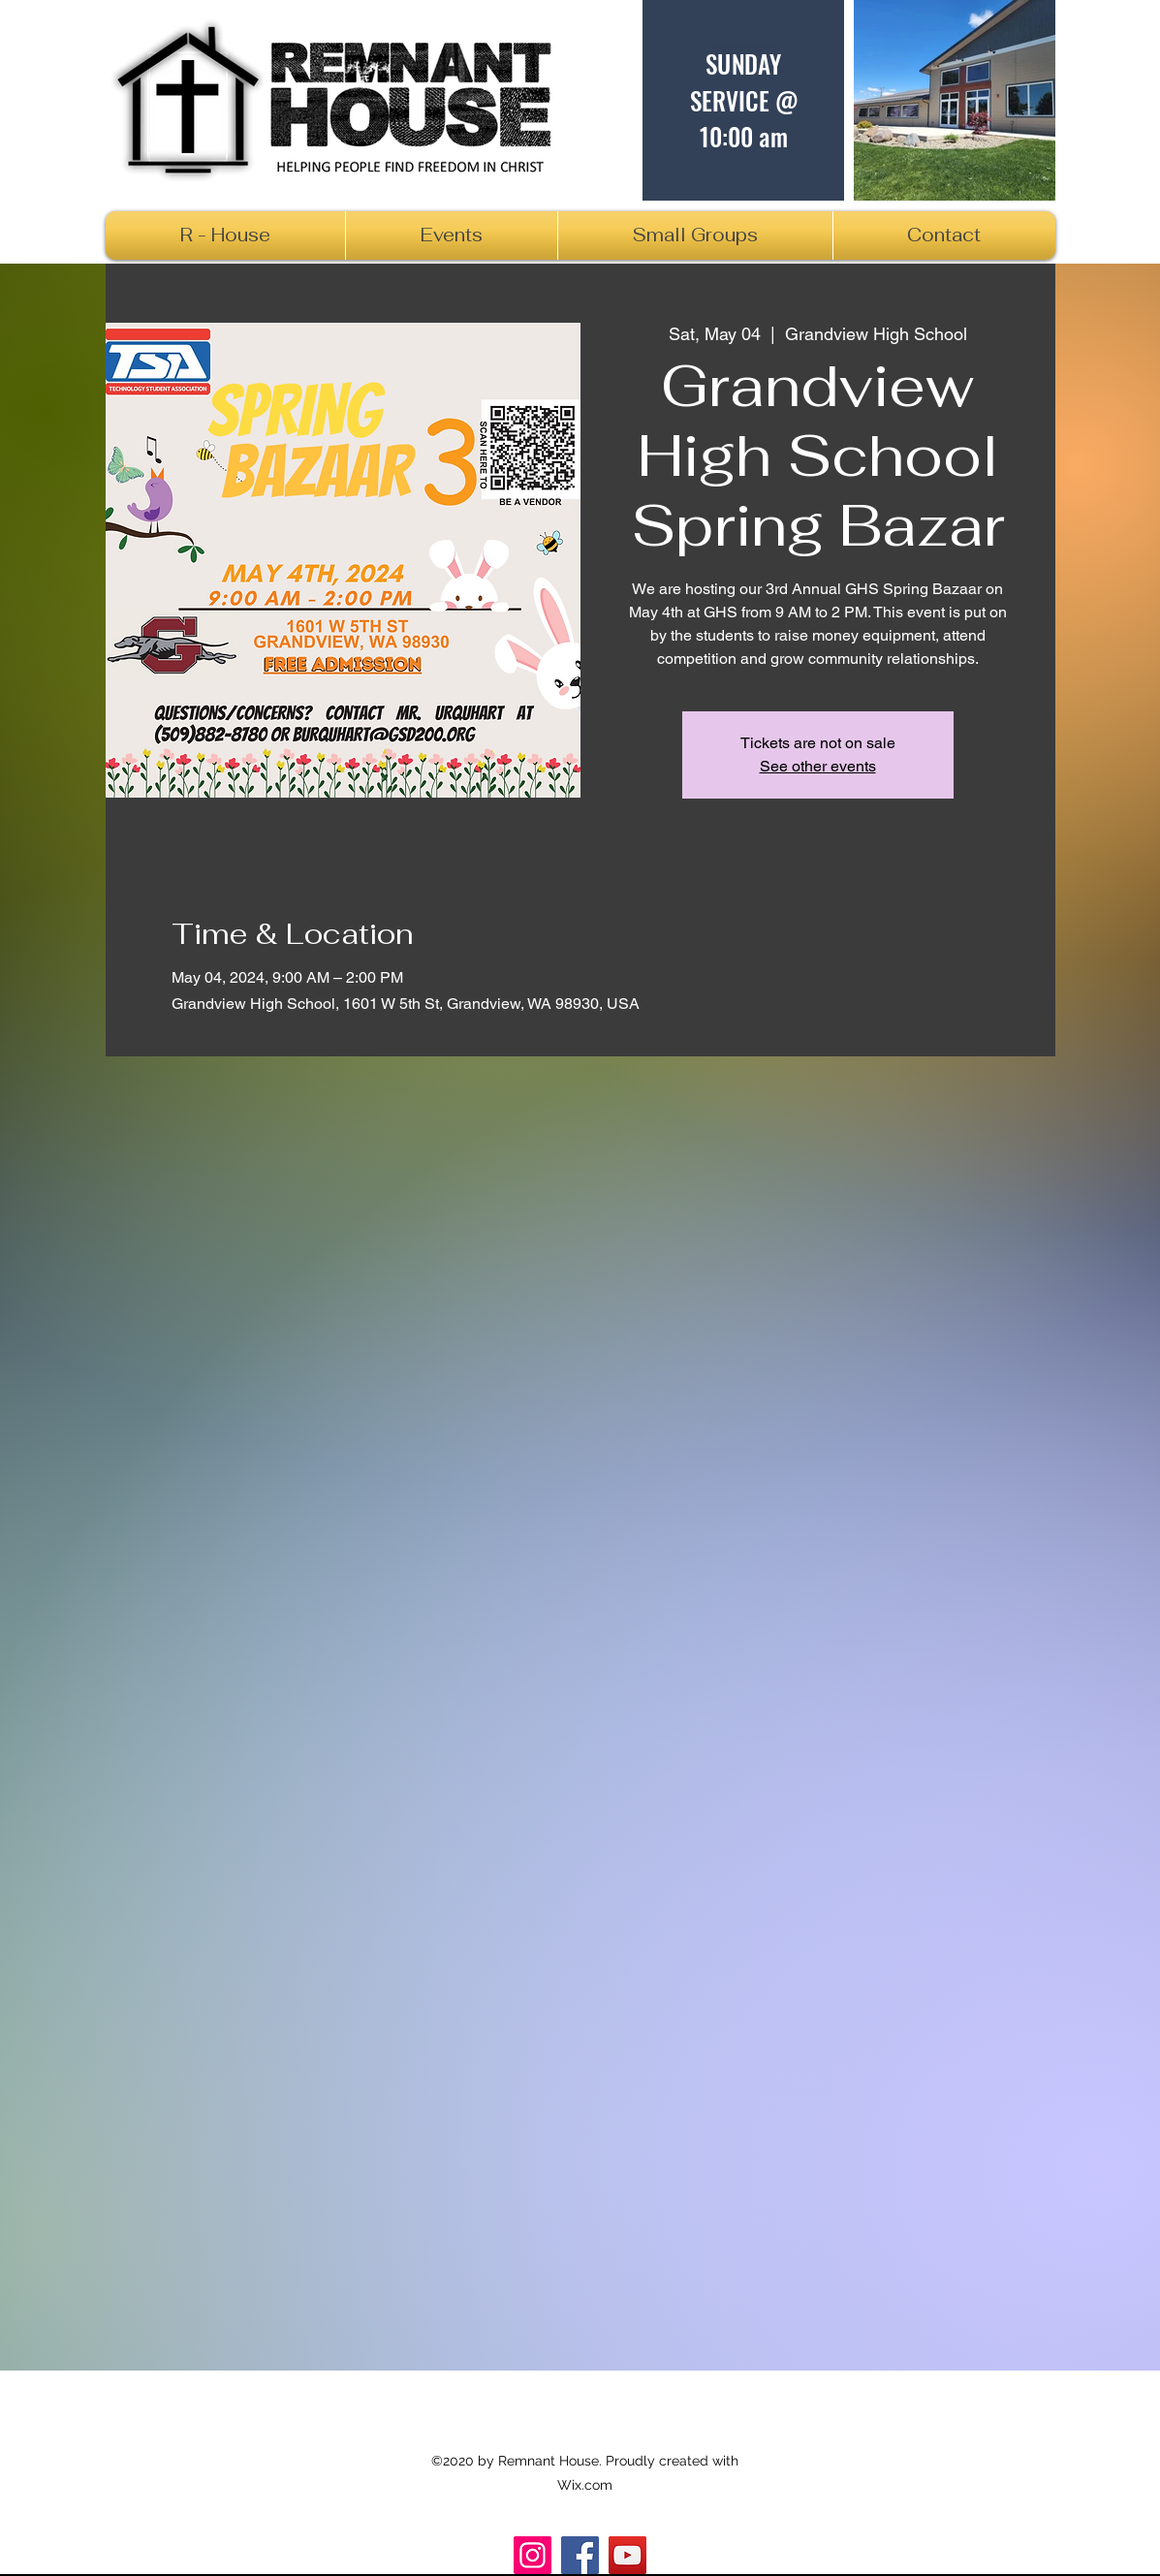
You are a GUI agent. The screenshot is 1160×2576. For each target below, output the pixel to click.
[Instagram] (532, 2555)
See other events (818, 766)
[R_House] (627, 2555)
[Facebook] (580, 2555)
